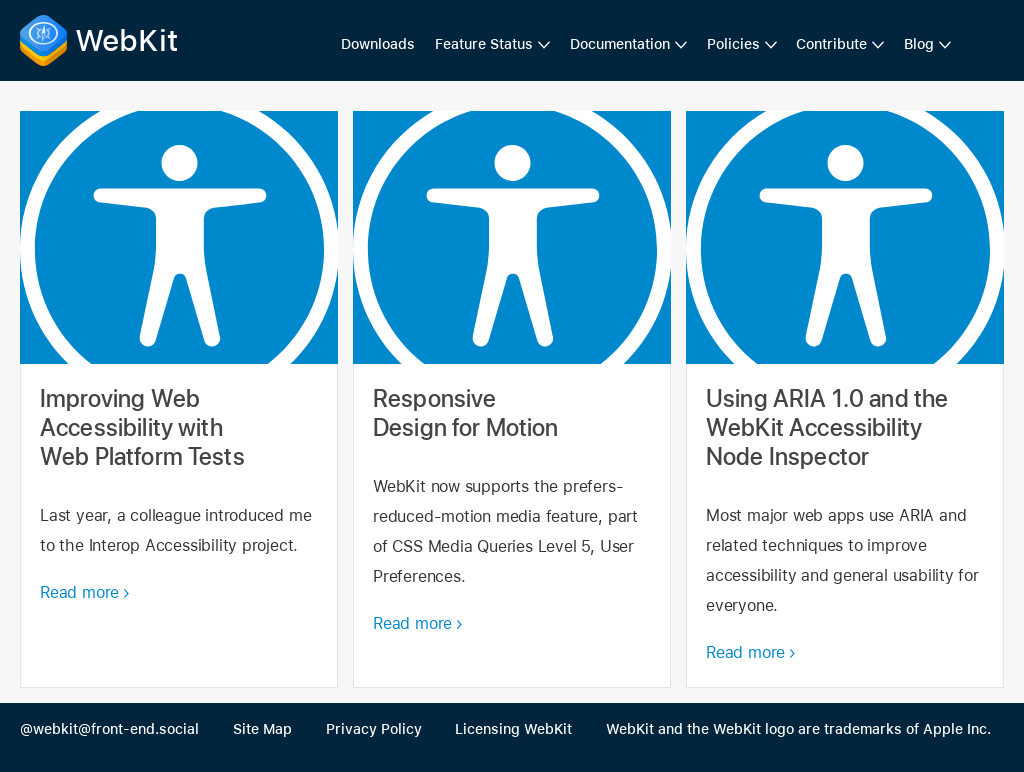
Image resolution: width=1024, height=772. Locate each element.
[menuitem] (492, 45)
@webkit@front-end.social (109, 729)
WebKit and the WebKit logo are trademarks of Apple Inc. (798, 729)
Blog (919, 44)
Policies (733, 44)
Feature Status (484, 44)
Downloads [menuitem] (378, 44)
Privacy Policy (374, 729)
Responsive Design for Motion (512, 399)
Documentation (620, 44)
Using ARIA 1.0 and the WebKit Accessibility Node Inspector (845, 399)
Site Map (262, 729)
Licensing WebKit (513, 729)
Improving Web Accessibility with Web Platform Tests (179, 399)
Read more (79, 592)
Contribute (831, 44)
